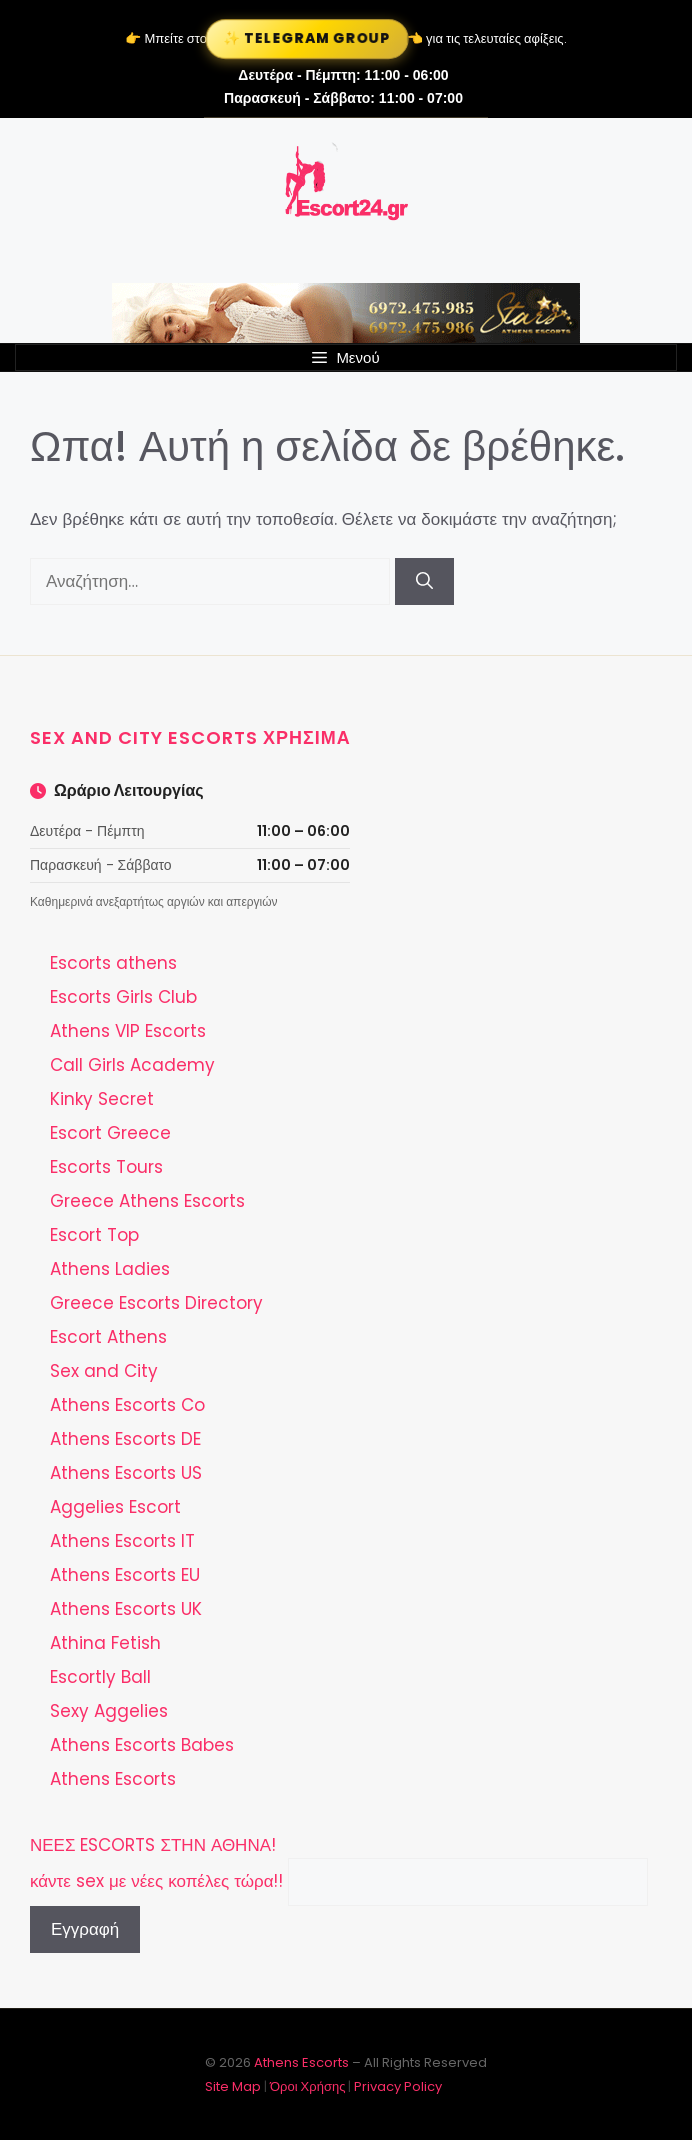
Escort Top (94, 1235)
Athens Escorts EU (125, 1575)
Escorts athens (113, 963)
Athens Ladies (110, 1269)
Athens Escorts (113, 1779)
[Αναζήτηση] (424, 582)
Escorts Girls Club (123, 997)
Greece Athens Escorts (147, 1201)
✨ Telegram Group (307, 38)
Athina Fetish (105, 1643)
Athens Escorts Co (127, 1405)
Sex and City (104, 1371)
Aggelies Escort (115, 1507)
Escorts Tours (106, 1167)
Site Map (233, 2086)
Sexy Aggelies (109, 1711)
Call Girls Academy (132, 1065)
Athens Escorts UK (126, 1609)
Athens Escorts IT (122, 1541)
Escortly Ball (100, 1677)
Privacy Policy (398, 2086)
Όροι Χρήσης (307, 2086)
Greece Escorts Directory (156, 1303)
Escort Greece (110, 1133)
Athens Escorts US (126, 1473)
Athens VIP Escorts (128, 1031)
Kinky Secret (102, 1099)
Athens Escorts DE (125, 1439)
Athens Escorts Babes (142, 1745)
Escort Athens (108, 1337)
